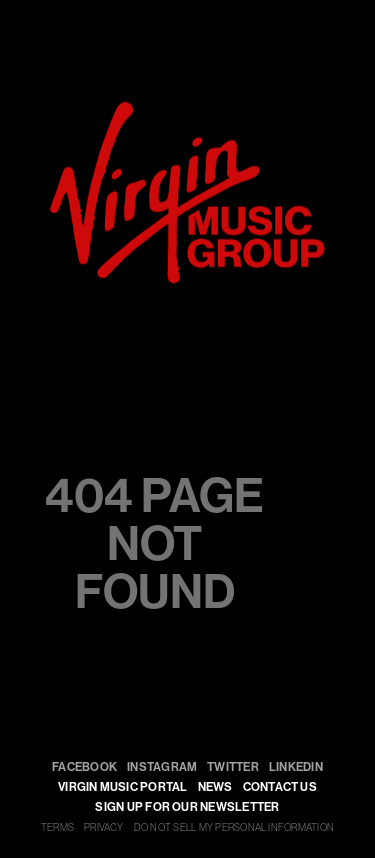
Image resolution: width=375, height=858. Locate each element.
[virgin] (187, 109)
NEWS (215, 787)
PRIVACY (104, 827)
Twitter (233, 767)
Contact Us (280, 787)
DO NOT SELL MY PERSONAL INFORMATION (234, 827)
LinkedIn (296, 767)
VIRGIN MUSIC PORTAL (123, 787)
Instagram (162, 767)
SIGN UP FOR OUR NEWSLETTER (187, 807)
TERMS (57, 827)
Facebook (84, 767)
